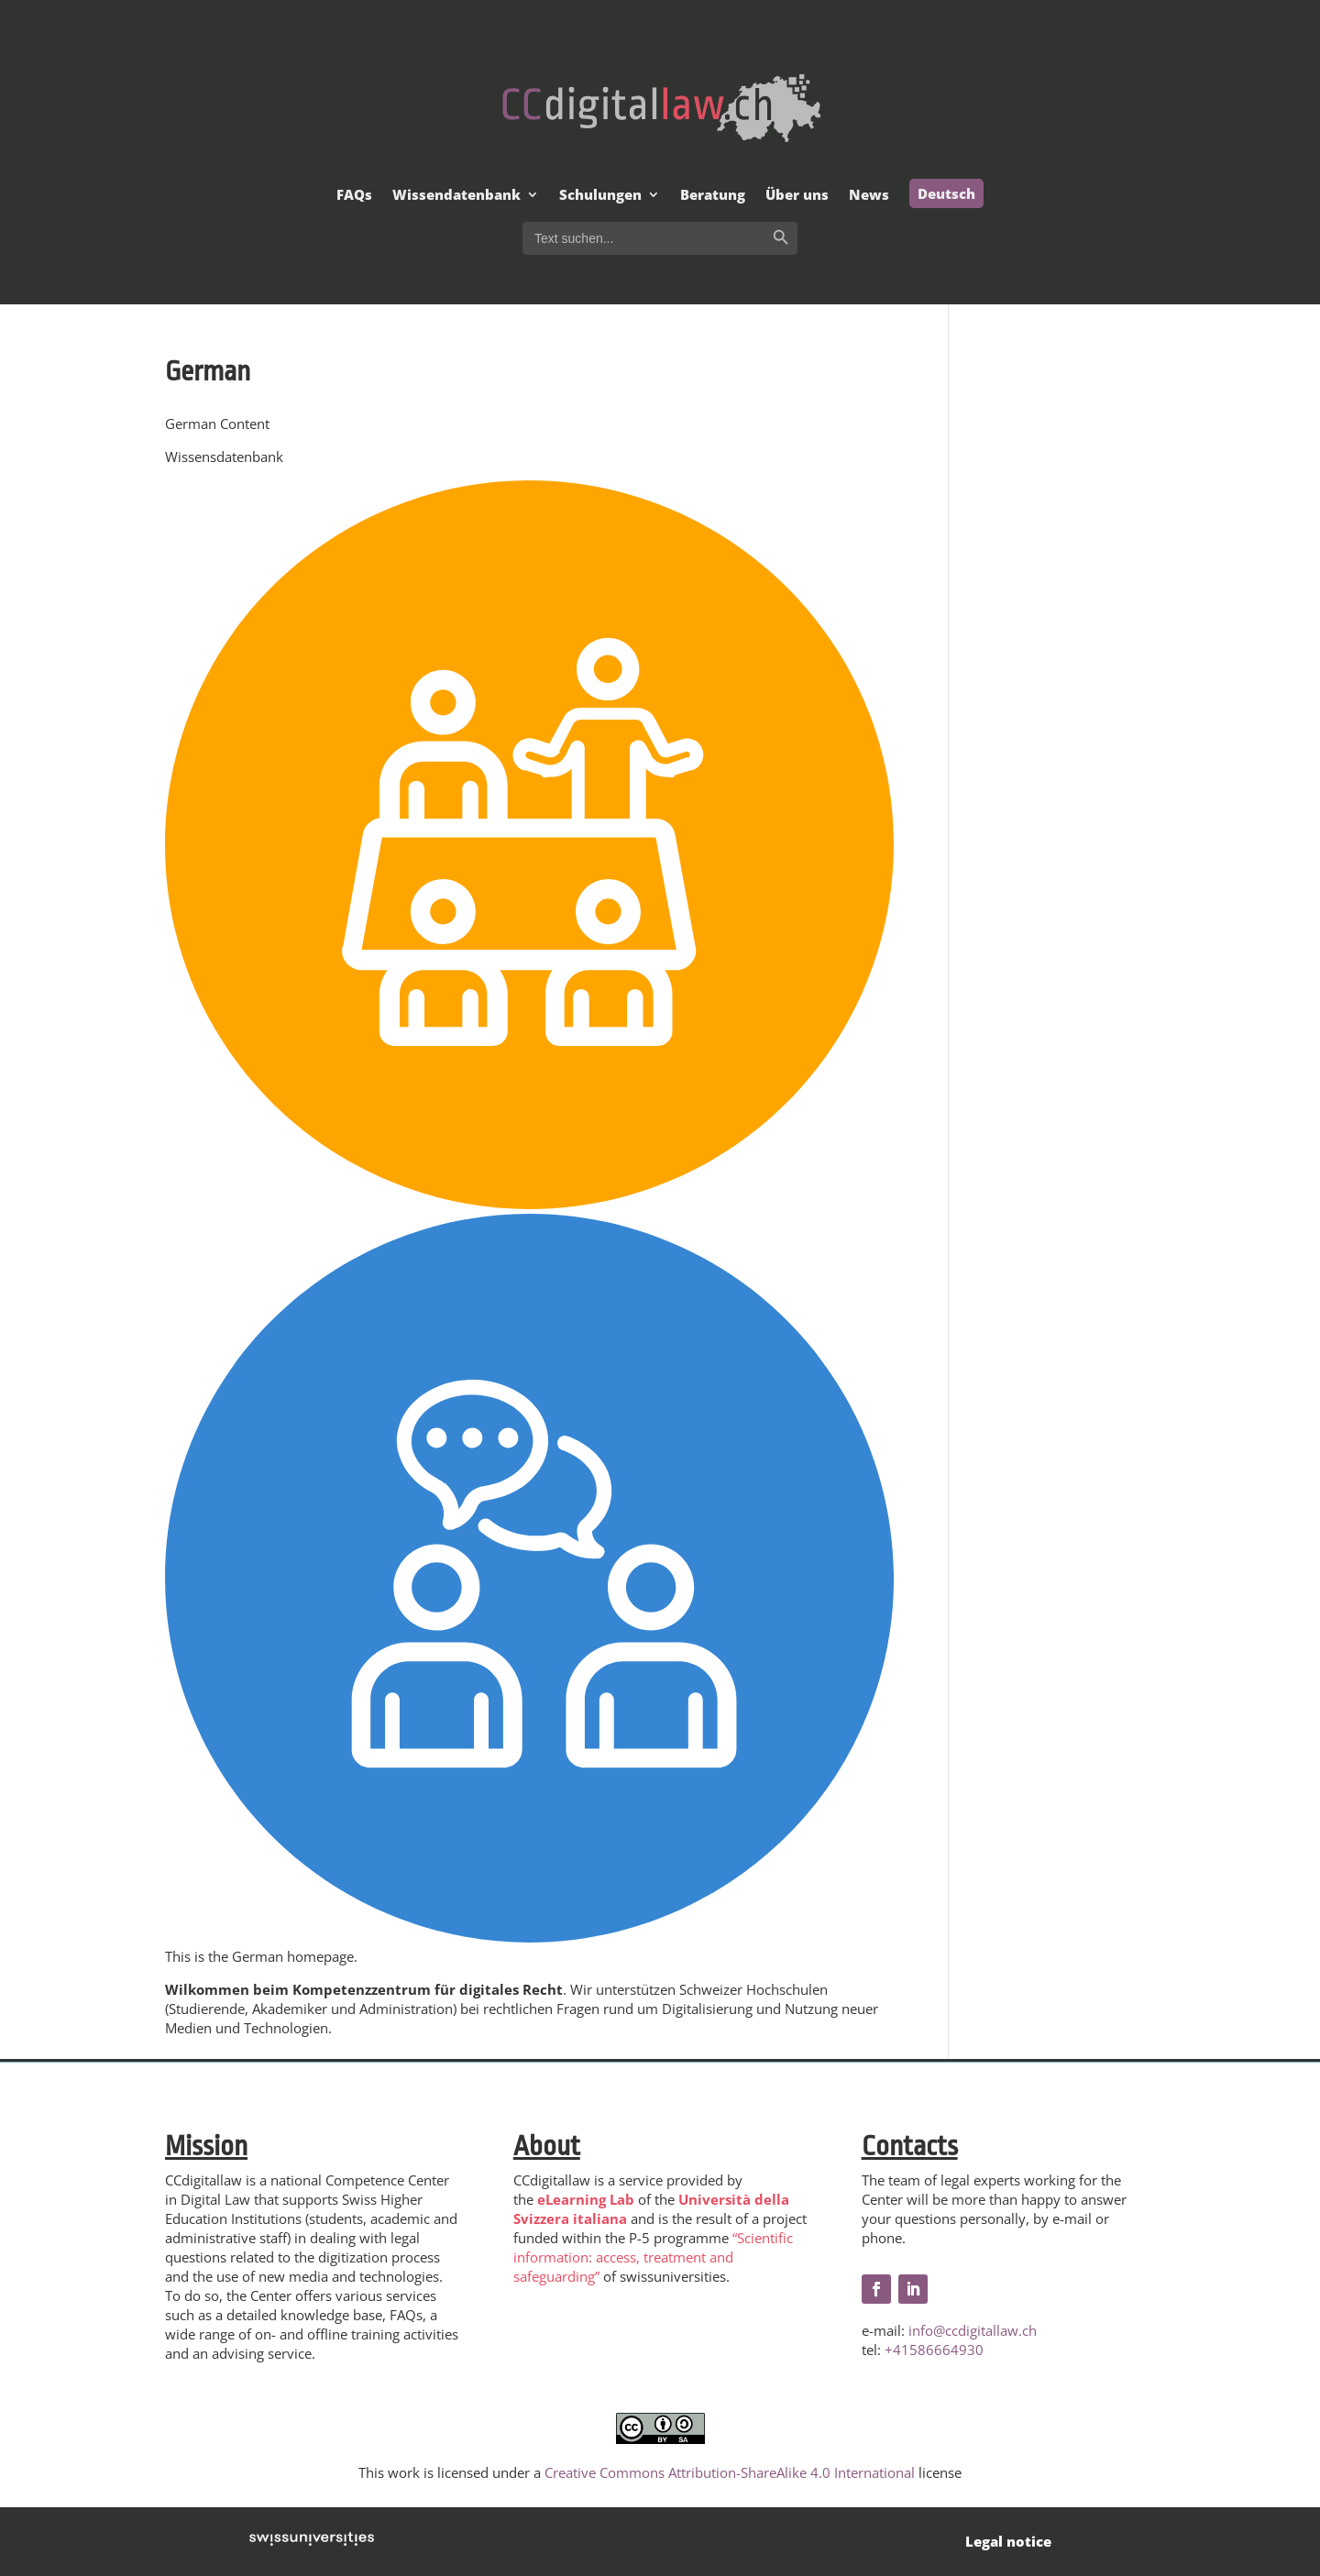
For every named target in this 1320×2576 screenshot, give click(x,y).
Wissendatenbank (456, 196)
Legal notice (1008, 2541)
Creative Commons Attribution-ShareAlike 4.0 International (729, 2472)
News (869, 196)
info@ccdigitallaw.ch (972, 2330)
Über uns (797, 196)
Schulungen (600, 196)
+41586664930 (934, 2349)
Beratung (712, 196)
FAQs (354, 196)
